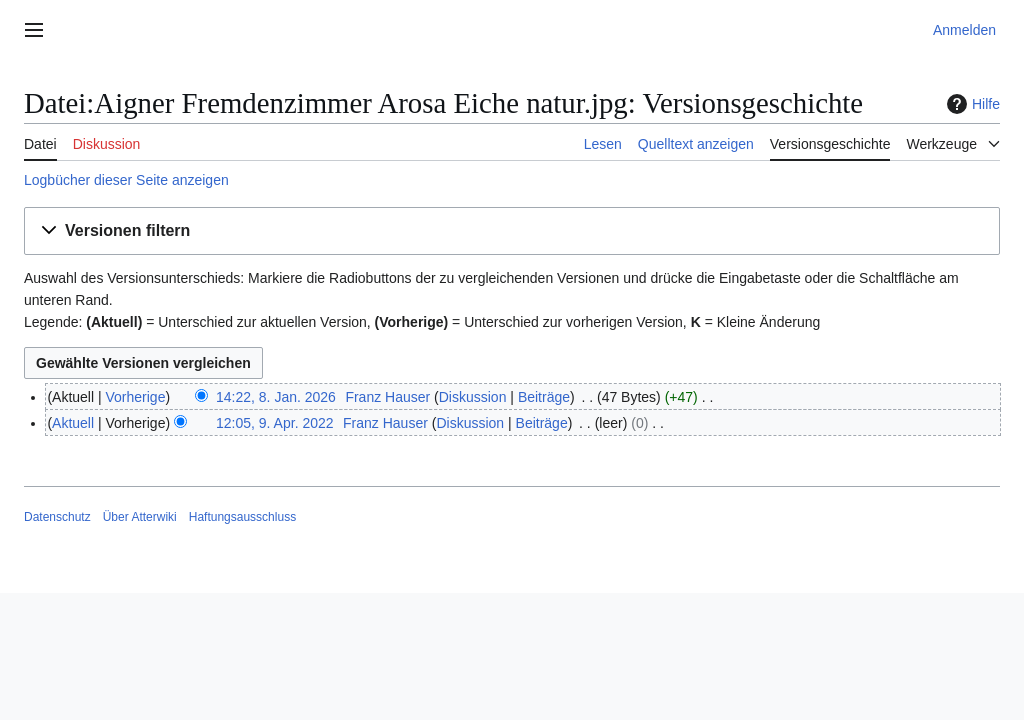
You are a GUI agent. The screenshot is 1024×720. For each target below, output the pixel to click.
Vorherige (136, 397)
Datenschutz (57, 517)
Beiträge (544, 397)
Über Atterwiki (140, 517)
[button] (512, 231)
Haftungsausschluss (242, 517)
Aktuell (73, 423)
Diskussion (473, 397)
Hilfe (971, 104)
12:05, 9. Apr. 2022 (275, 423)
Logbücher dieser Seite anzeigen (126, 180)
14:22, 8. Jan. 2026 (276, 397)
